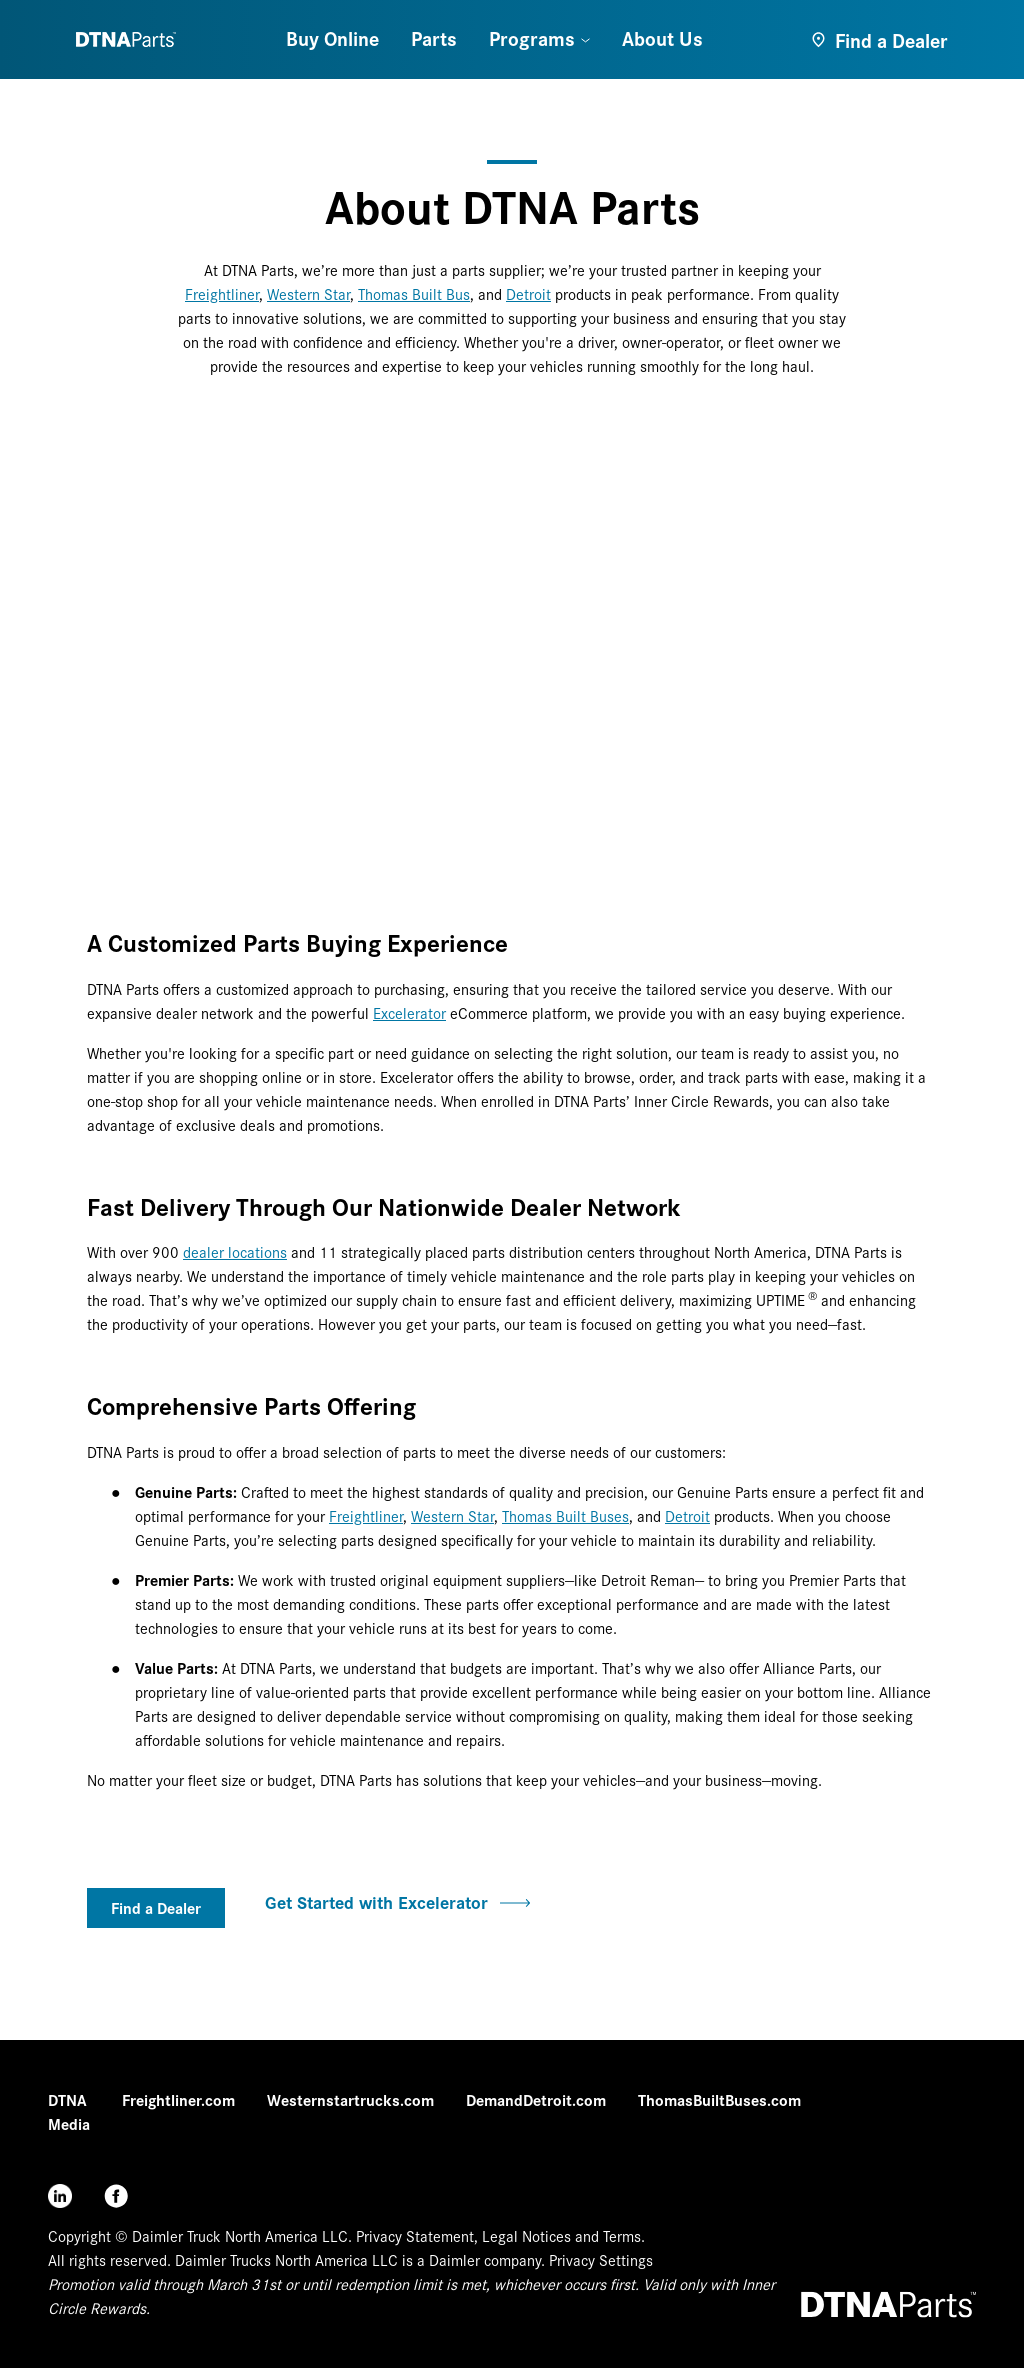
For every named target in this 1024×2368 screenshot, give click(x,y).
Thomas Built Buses (565, 1515)
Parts (434, 38)
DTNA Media (69, 2111)
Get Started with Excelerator (397, 1901)
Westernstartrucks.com (350, 2099)
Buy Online (332, 38)
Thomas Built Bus (414, 293)
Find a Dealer (156, 1907)
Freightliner (222, 293)
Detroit (528, 293)
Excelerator (409, 1012)
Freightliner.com (178, 2099)
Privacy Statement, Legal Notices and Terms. (500, 2235)
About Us (662, 38)
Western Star (308, 293)
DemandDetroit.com (536, 2099)
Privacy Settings (601, 2259)
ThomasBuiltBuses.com (719, 2099)
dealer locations (235, 1251)
